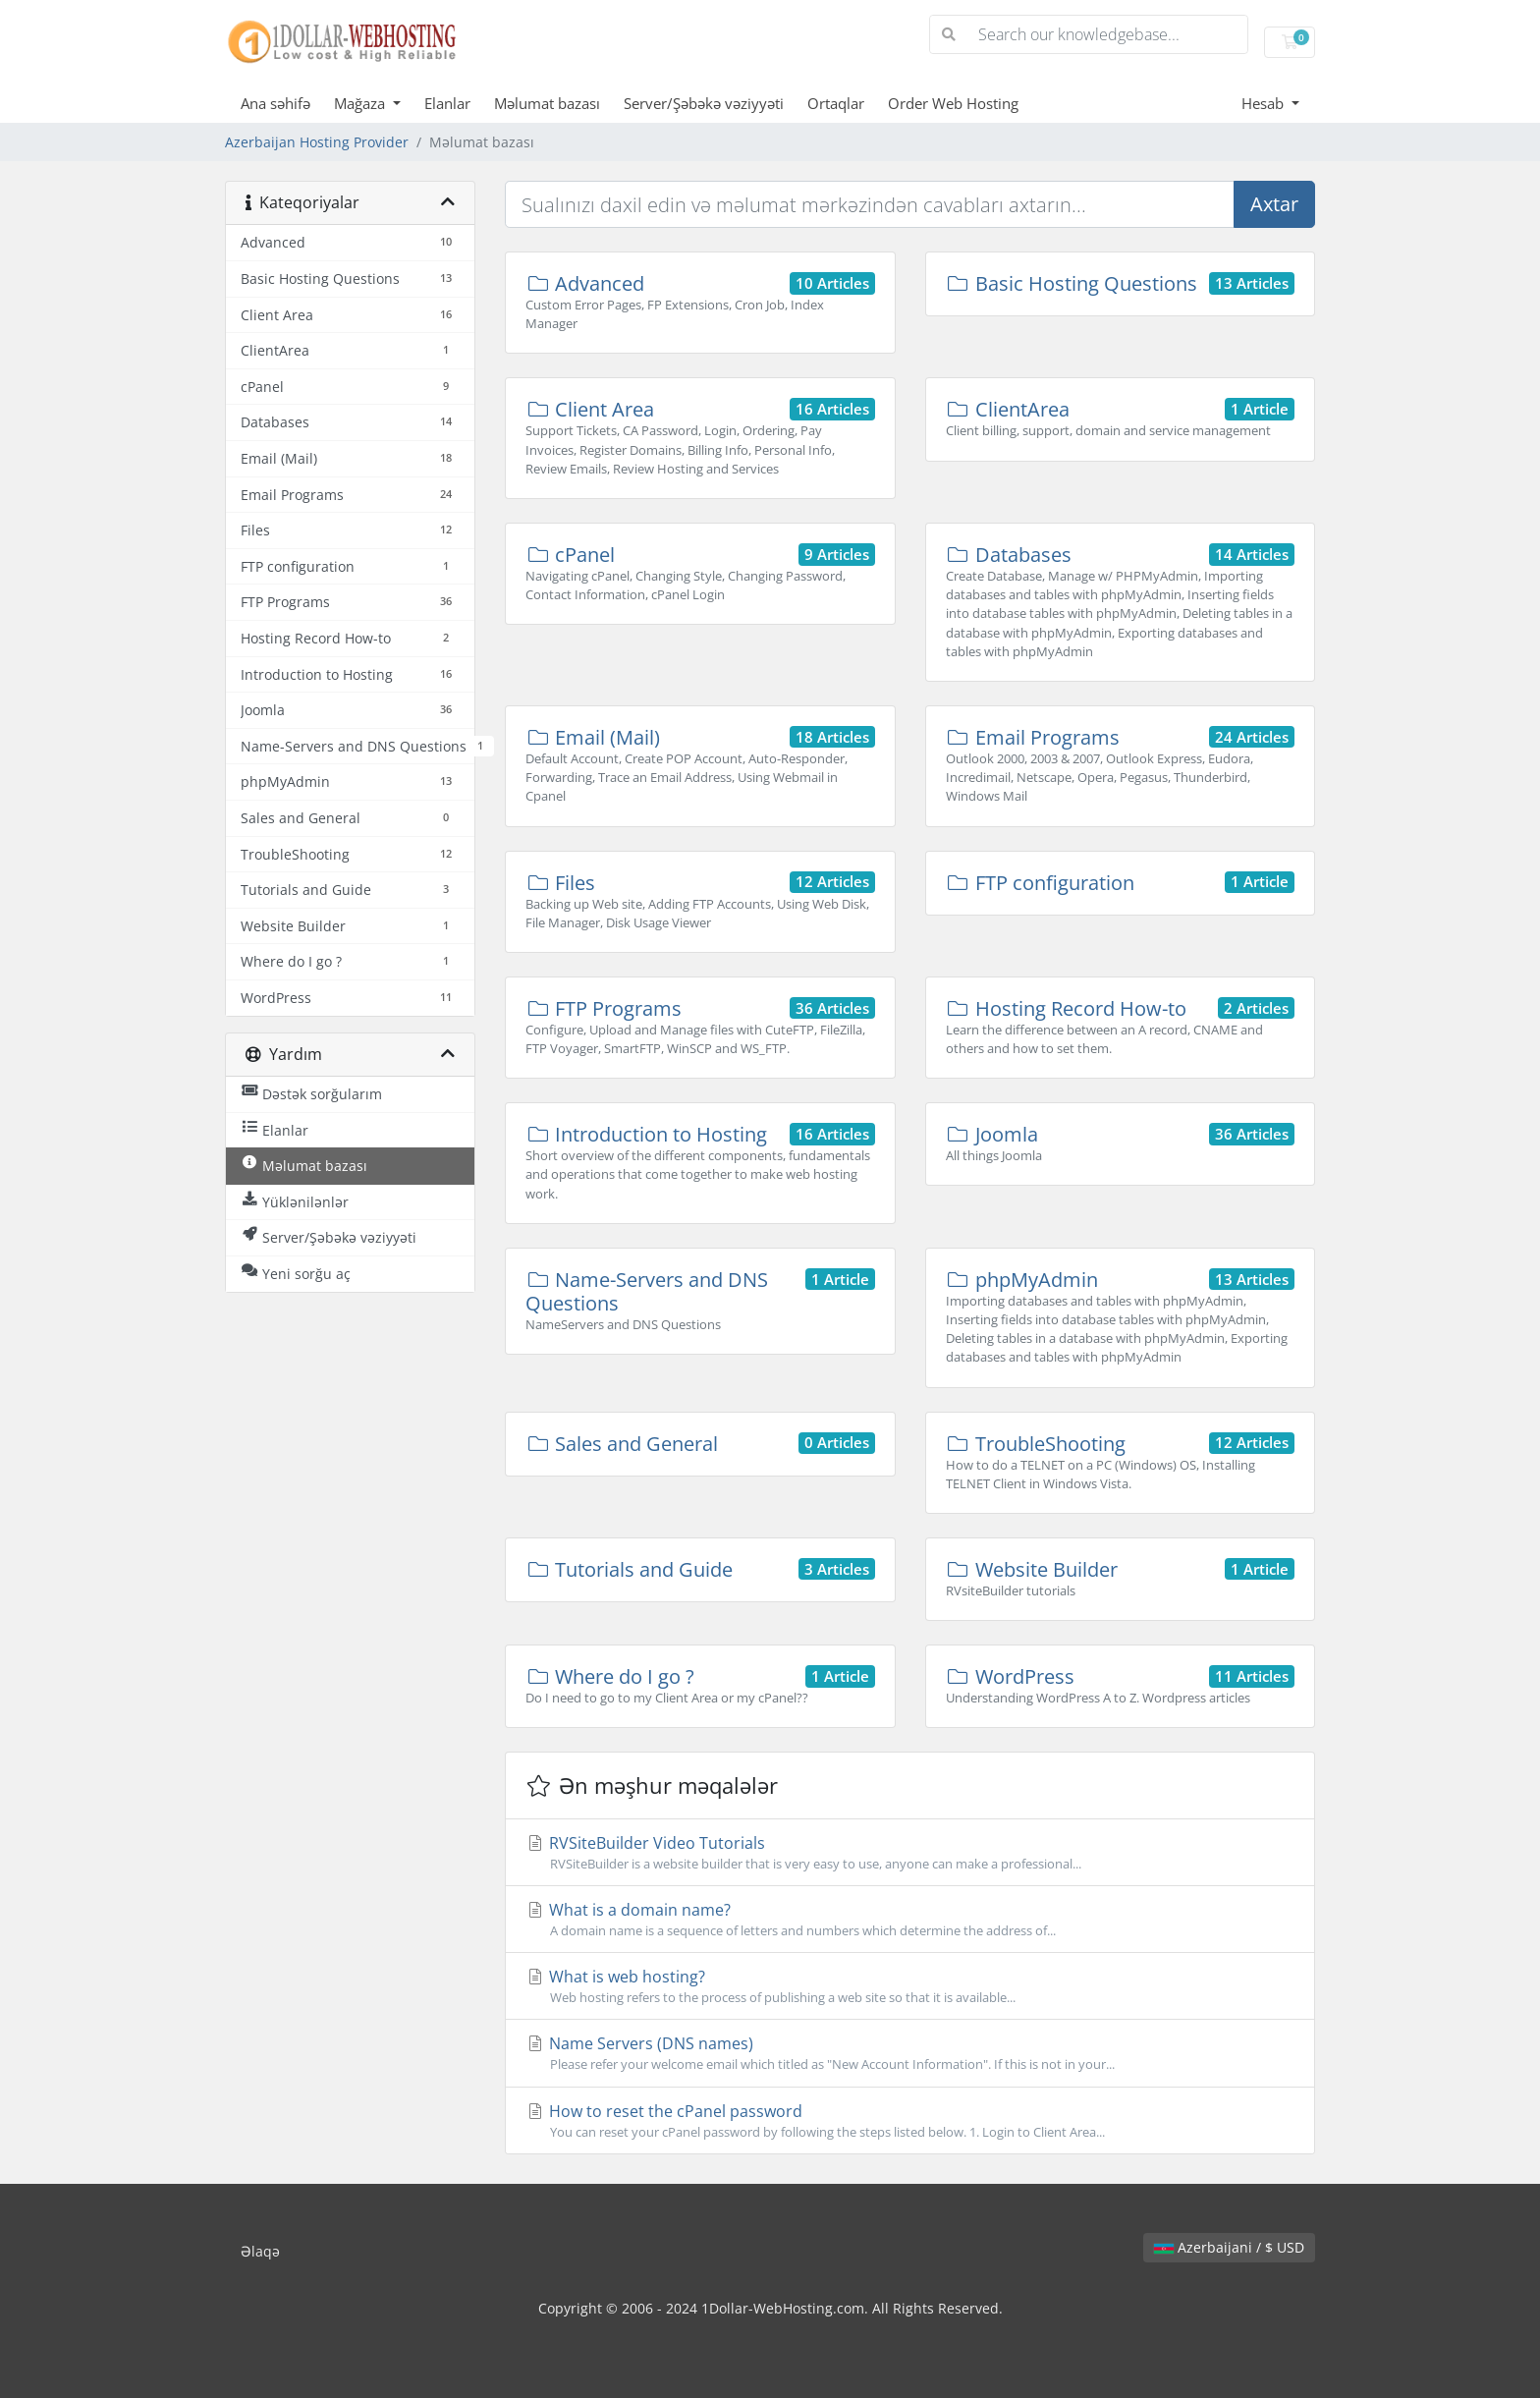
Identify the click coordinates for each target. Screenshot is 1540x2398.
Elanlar (447, 103)
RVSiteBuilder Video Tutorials (909, 1852)
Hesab (1264, 103)
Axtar (1274, 204)
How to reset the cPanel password (909, 2121)
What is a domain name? (909, 1919)
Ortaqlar (835, 103)
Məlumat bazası (547, 103)
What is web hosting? (909, 1986)
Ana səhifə (275, 103)
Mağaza (361, 103)
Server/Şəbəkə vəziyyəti (704, 103)
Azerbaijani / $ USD (1229, 2247)
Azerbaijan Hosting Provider (317, 142)
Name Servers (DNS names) (909, 2053)
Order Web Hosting (953, 103)
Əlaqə (260, 2251)
